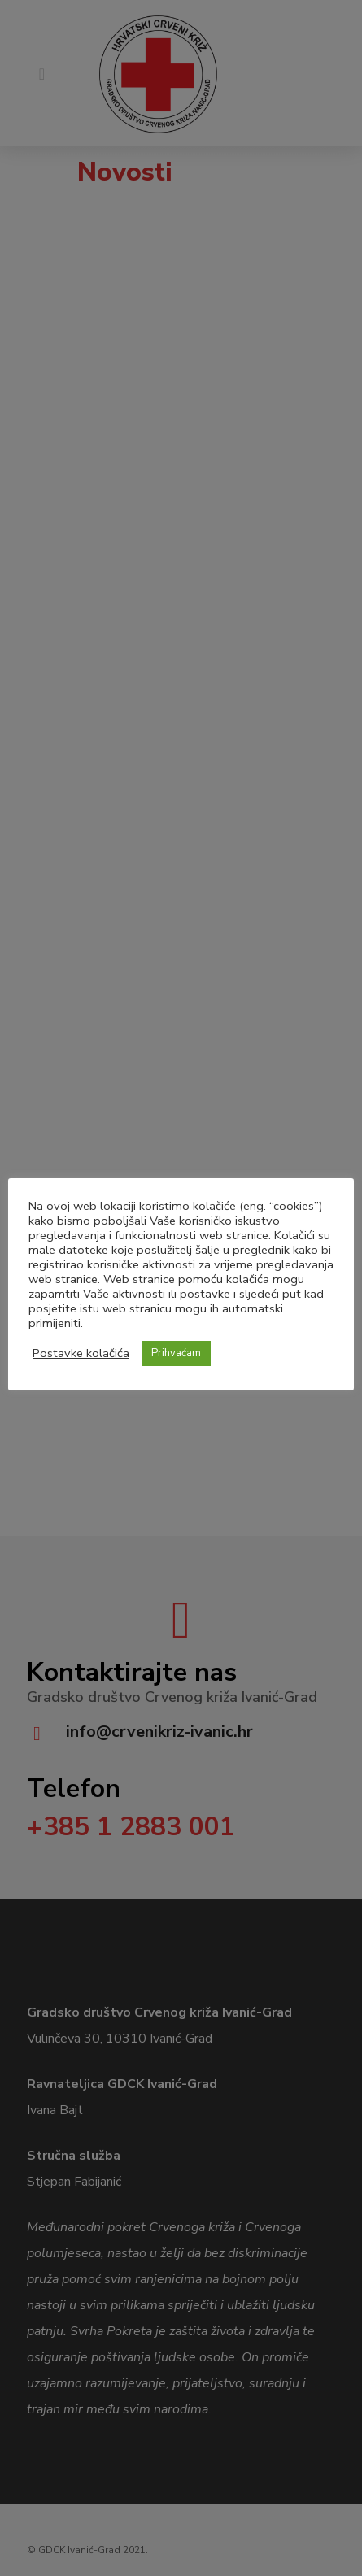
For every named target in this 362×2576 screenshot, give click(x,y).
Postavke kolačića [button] (81, 1353)
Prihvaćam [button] (176, 1353)
